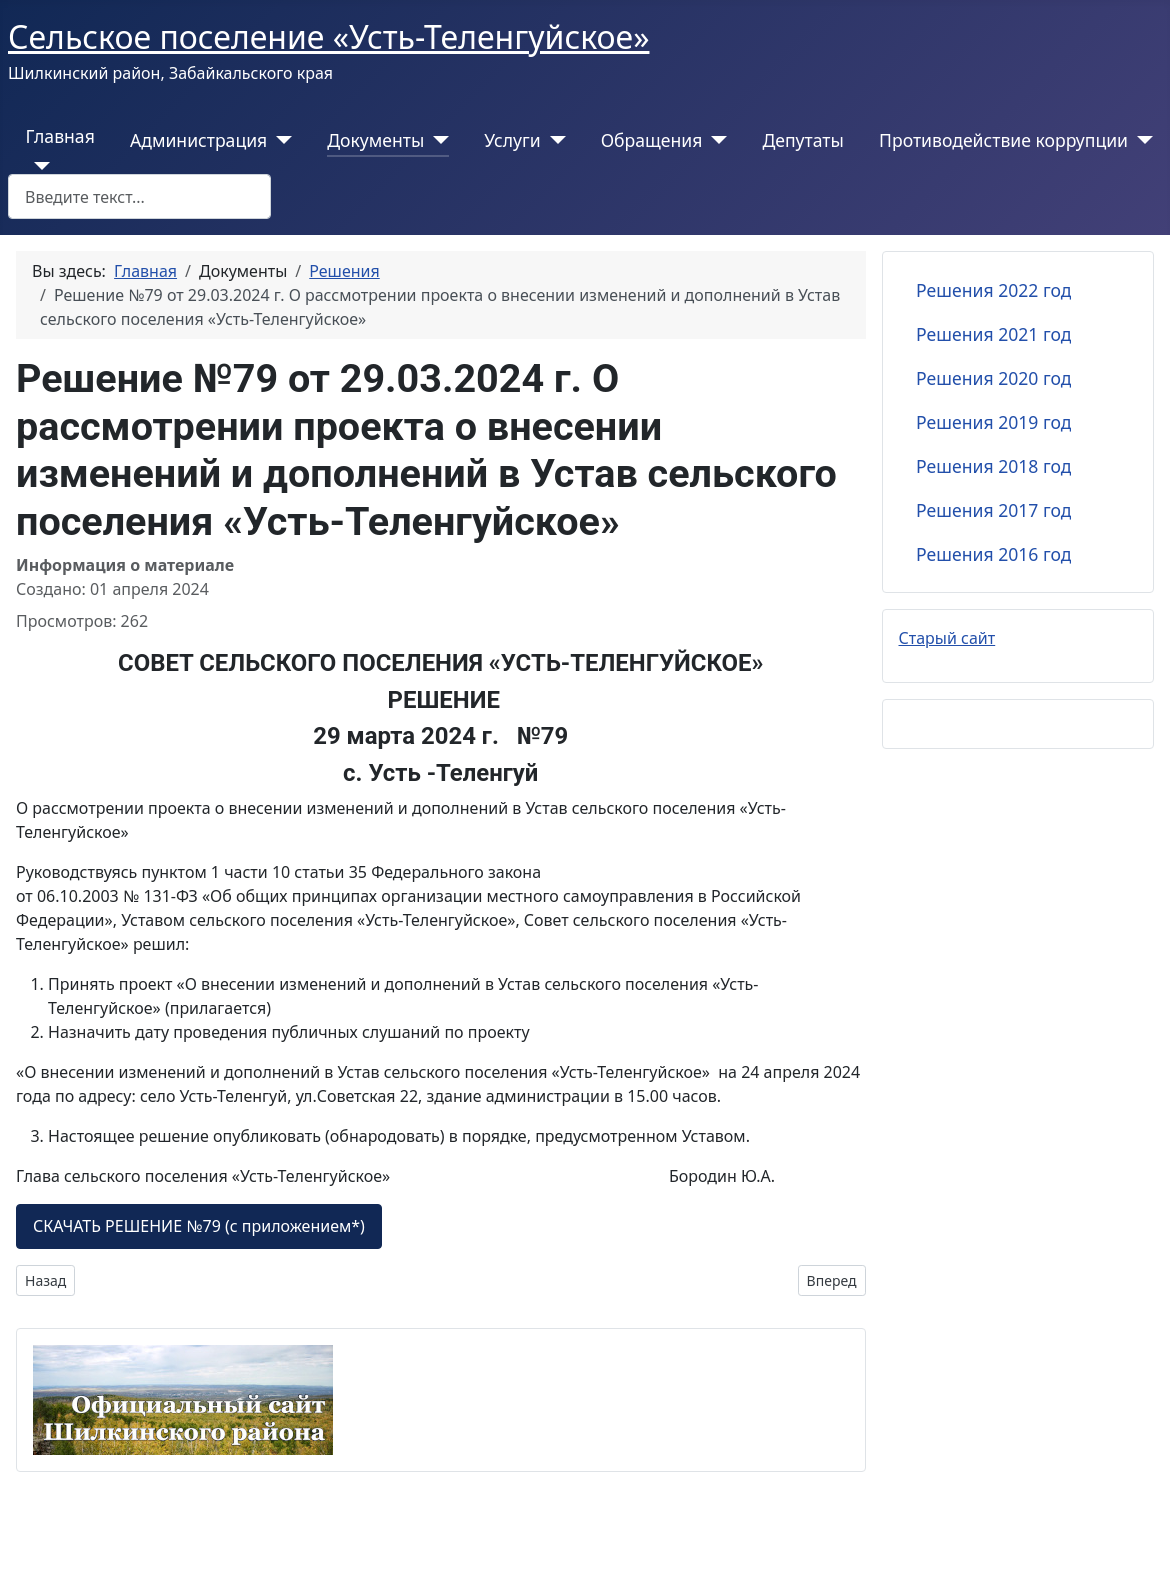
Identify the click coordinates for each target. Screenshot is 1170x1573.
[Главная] (38, 166)
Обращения (652, 140)
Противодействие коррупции (1003, 140)
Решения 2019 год (993, 422)
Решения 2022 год (993, 290)
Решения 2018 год (993, 466)
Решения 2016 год (993, 554)
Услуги (512, 140)
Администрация (198, 140)
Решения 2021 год (993, 334)
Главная (60, 136)
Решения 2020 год (993, 378)
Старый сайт (947, 638)
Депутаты (802, 140)
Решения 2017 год (993, 510)
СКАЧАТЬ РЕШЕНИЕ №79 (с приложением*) (199, 1226)
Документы (375, 140)
